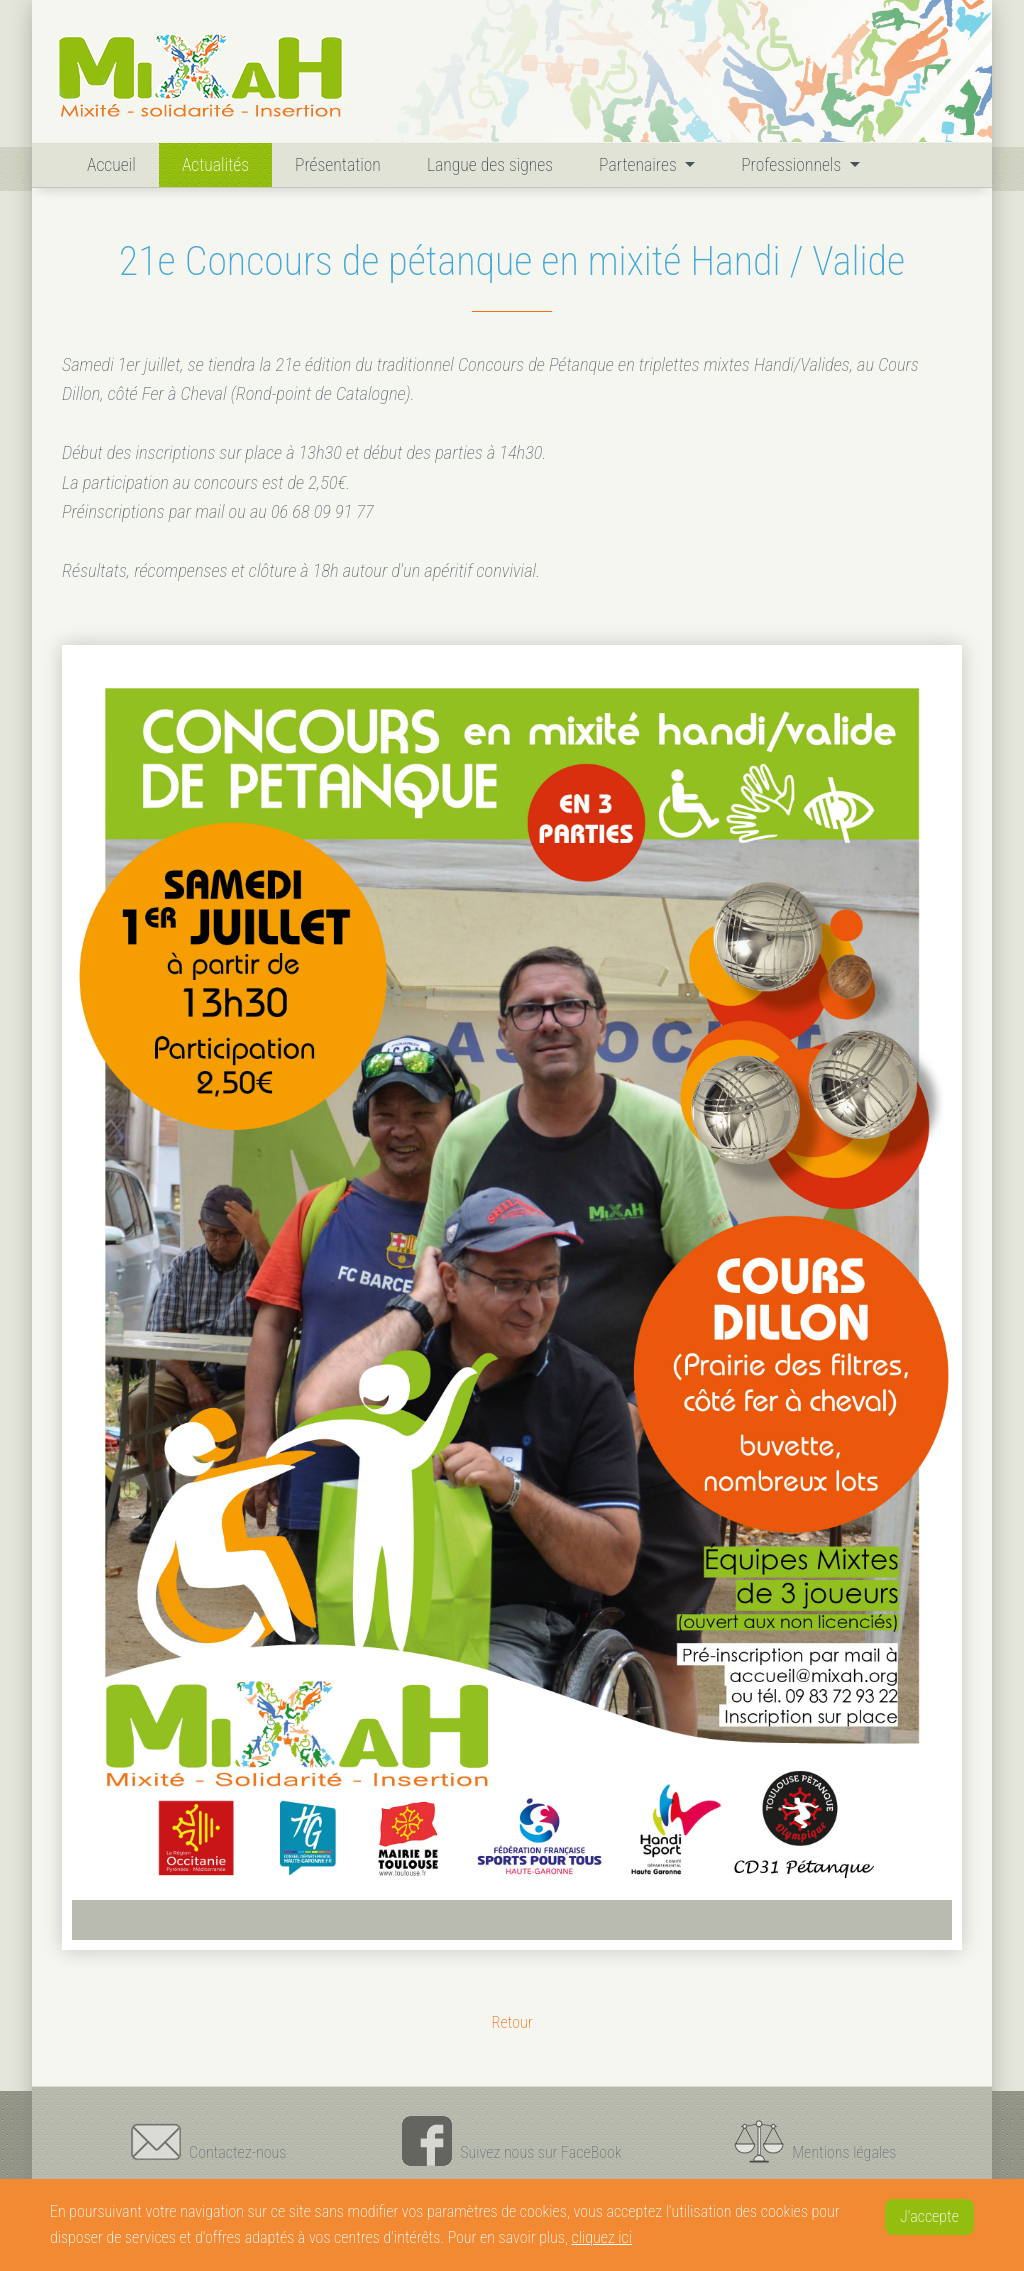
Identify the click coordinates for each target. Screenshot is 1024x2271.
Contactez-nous (208, 2141)
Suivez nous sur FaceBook (511, 2141)
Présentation (338, 165)
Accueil (115, 162)
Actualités (215, 165)
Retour (511, 2022)
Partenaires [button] (640, 165)
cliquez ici (602, 2237)
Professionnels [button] (793, 165)
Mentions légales (815, 2141)
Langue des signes (490, 165)
